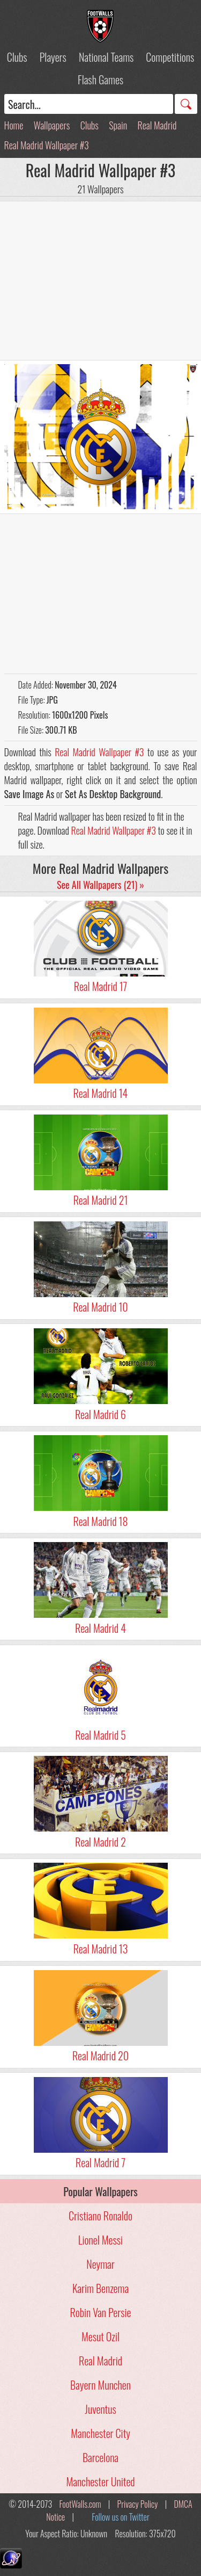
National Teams (106, 57)
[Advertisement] (100, 280)
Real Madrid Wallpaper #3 (46, 145)
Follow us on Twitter (120, 2516)
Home (14, 125)
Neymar (100, 2264)
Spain (118, 125)
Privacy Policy (137, 2504)
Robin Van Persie (100, 2312)
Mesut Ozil (100, 2336)
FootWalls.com (80, 2504)
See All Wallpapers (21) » (100, 885)
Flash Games (100, 79)
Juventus (100, 2409)
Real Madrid (157, 125)
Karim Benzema (100, 2288)
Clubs (17, 57)
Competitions (170, 57)
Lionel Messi (100, 2240)
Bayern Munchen (100, 2385)
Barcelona (100, 2457)
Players (53, 57)
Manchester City (100, 2433)
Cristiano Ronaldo (100, 2216)
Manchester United (100, 2481)
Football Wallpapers (101, 26)
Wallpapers (52, 125)
